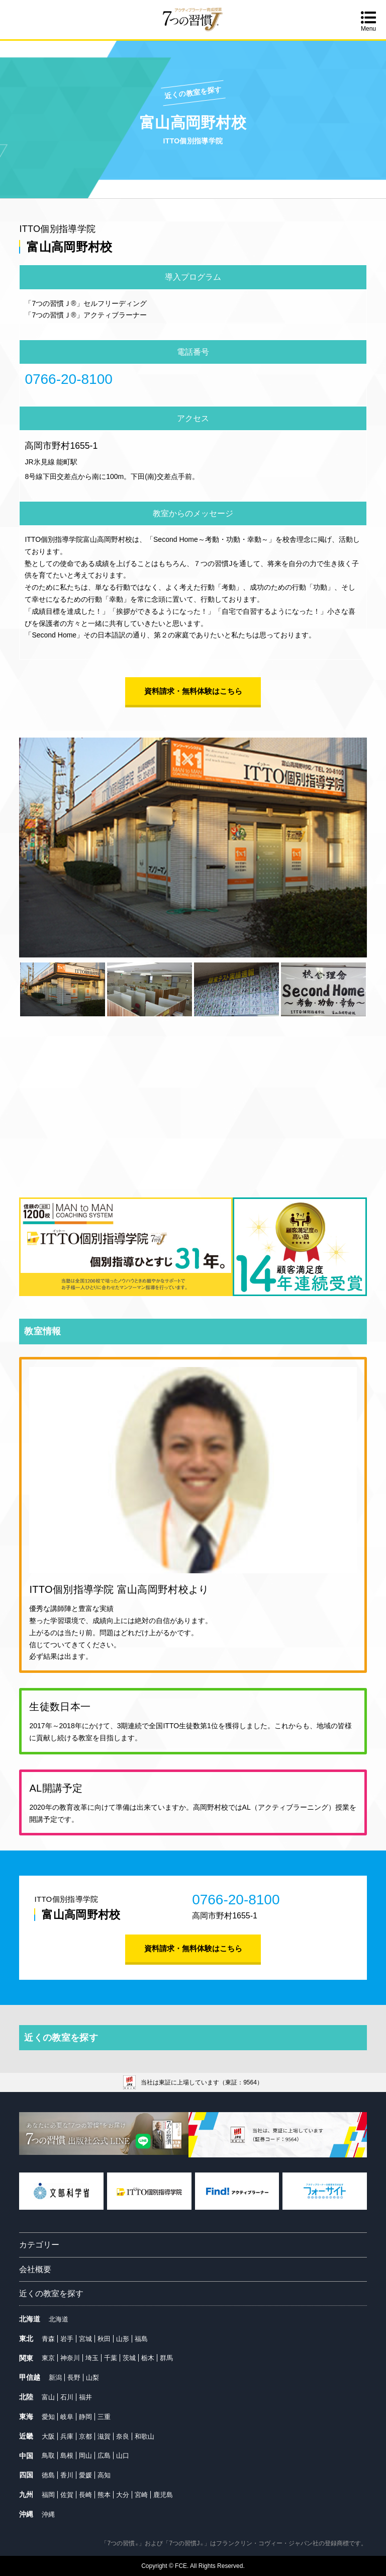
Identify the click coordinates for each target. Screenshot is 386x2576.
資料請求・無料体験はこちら (193, 691)
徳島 (48, 2475)
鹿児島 (163, 2495)
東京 (48, 2358)
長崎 (85, 2495)
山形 (122, 2339)
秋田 (104, 2339)
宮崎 (141, 2495)
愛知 (48, 2417)
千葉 (110, 2358)
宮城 (85, 2339)
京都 (85, 2436)
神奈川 (70, 2358)
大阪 (48, 2436)
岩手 (66, 2339)
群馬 (166, 2358)
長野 (73, 2377)
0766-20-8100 (68, 379)
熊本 (104, 2495)
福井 (85, 2397)
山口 (122, 2455)
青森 (48, 2339)
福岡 (48, 2495)
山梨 (92, 2377)
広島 (104, 2455)
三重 (104, 2417)
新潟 (55, 2377)
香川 (66, 2475)
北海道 (58, 2319)
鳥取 (48, 2455)
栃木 (147, 2358)
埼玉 (92, 2358)
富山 (48, 2397)
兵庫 (66, 2436)
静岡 (85, 2417)
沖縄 (48, 2514)
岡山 (85, 2455)
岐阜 (66, 2417)
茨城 (129, 2358)
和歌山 (144, 2436)
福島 (141, 2339)
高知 (104, 2475)
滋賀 (104, 2436)
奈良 (122, 2436)
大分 (122, 2495)
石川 (66, 2397)
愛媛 (85, 2475)
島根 (66, 2455)
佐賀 (66, 2495)
